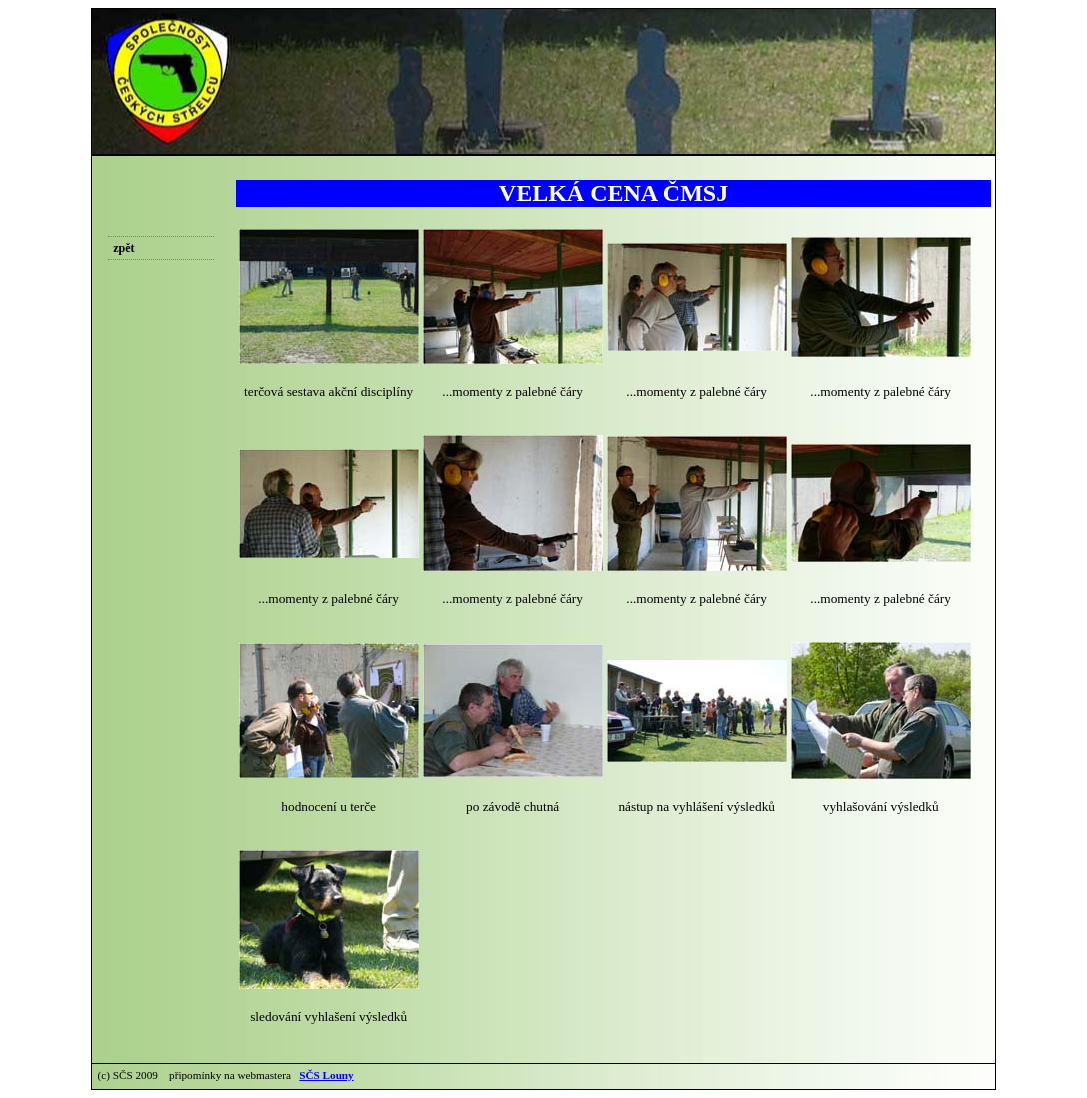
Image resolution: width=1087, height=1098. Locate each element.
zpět (123, 248)
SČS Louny (326, 1075)
